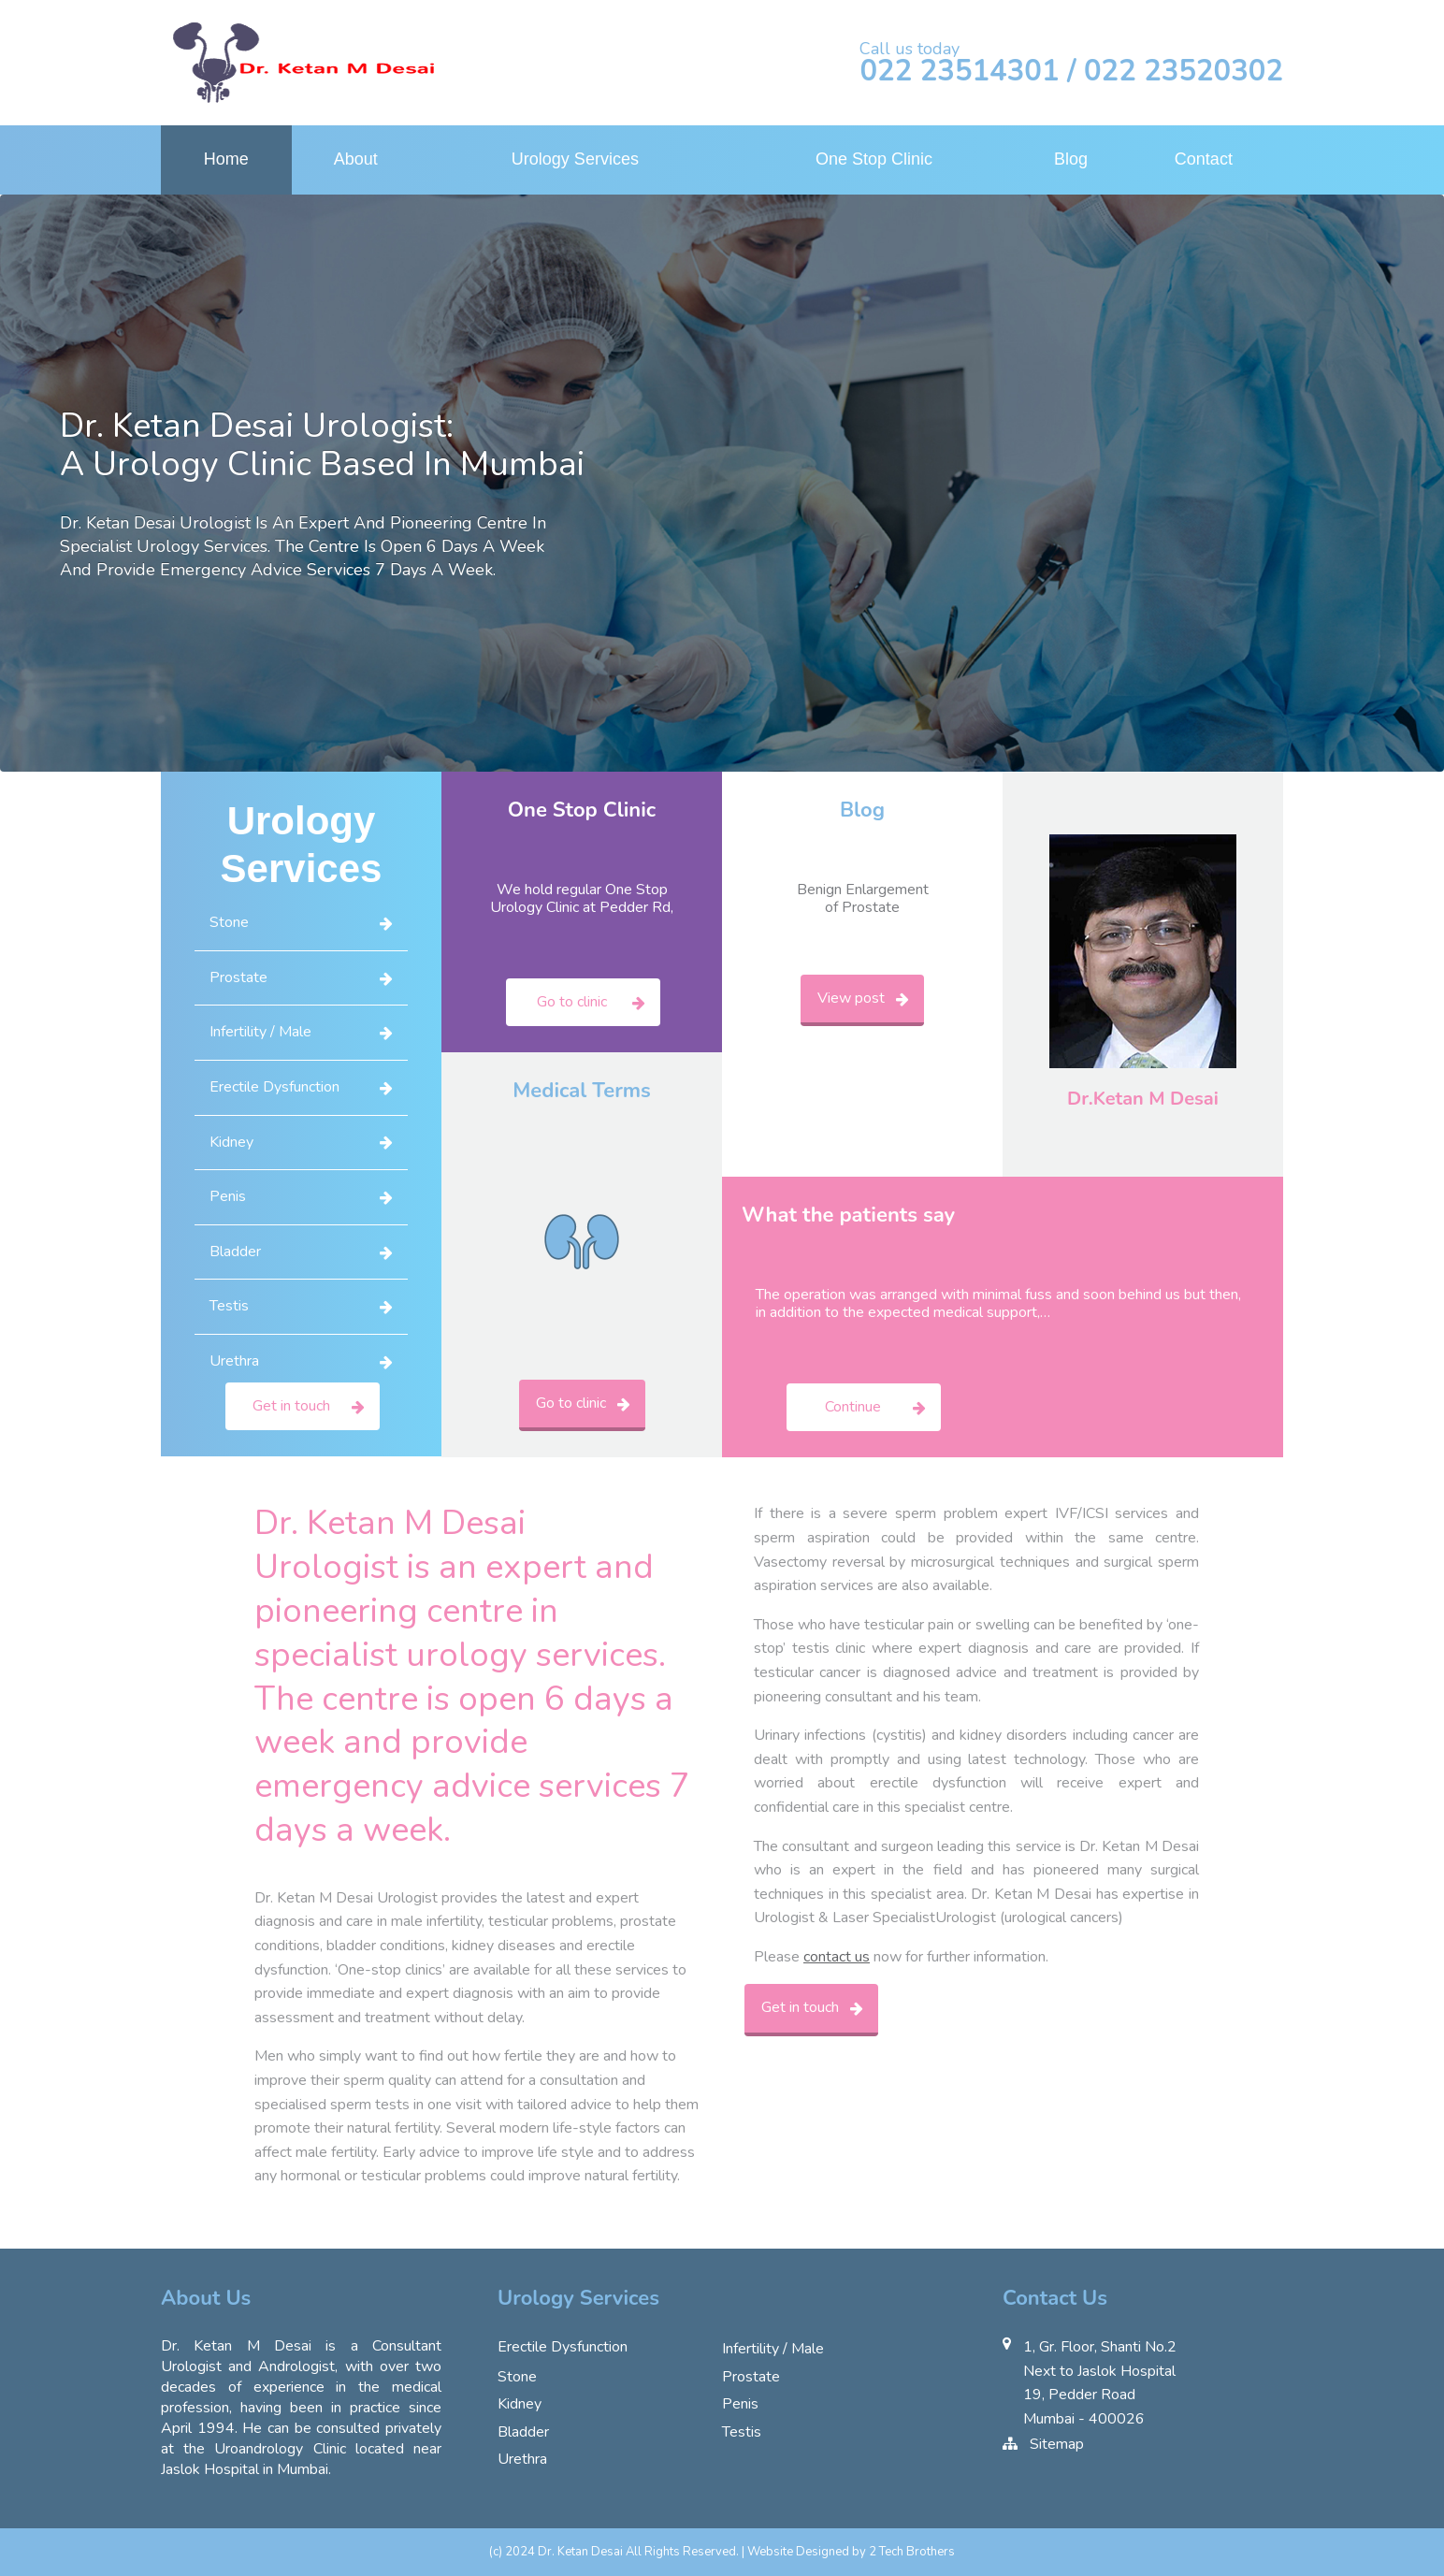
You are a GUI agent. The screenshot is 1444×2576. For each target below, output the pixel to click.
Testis (229, 1305)
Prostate (238, 977)
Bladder (235, 1251)
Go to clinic (572, 1001)
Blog (1071, 159)
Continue (853, 1407)
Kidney (231, 1142)
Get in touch (291, 1406)
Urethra (234, 1361)
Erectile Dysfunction (274, 1087)
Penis (227, 1196)
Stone (229, 922)
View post (851, 998)
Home (226, 159)
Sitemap (1057, 2444)
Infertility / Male (260, 1031)
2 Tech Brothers (912, 2551)
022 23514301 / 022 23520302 (1071, 71)
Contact (1204, 159)
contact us (836, 1956)
